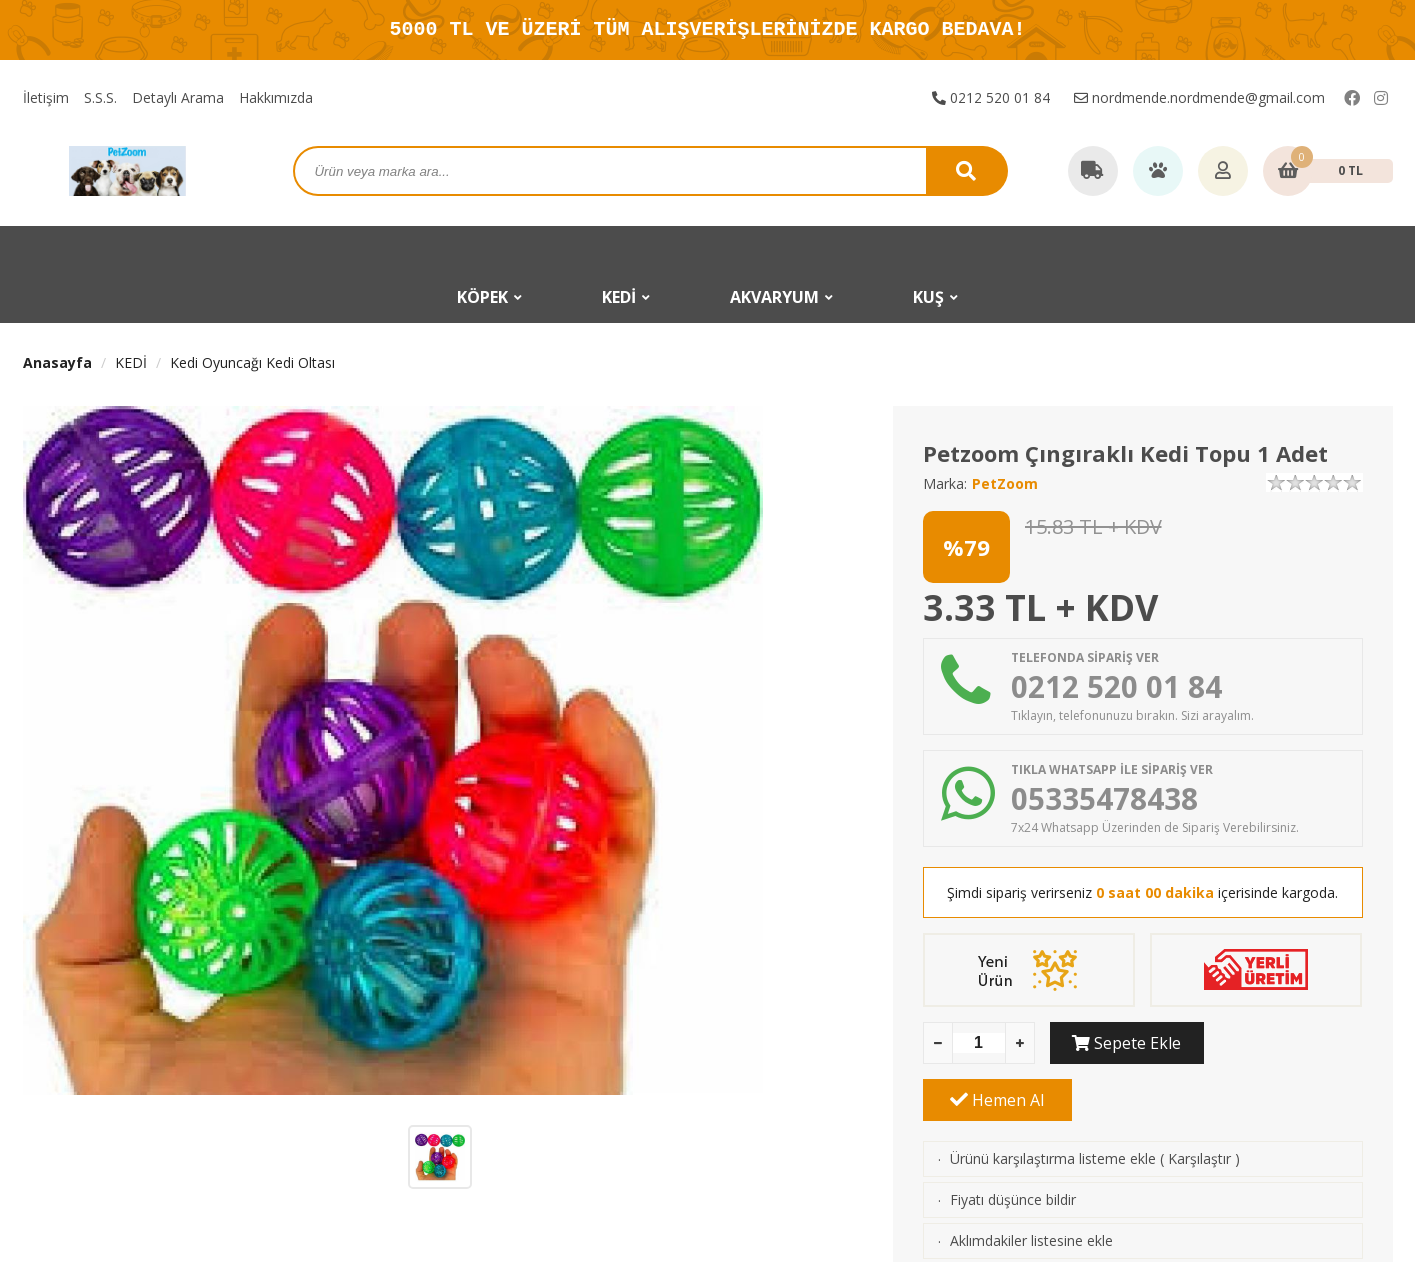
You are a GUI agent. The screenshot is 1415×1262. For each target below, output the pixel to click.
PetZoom (1005, 483)
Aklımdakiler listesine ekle (1031, 1183)
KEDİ (131, 362)
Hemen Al (1288, 1043)
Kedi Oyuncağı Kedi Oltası (252, 362)
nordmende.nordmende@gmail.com (1199, 97)
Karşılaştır (1199, 1101)
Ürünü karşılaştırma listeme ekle (1053, 1101)
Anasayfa (57, 362)
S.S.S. (100, 97)
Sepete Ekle (1124, 1043)
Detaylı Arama (178, 97)
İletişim (46, 97)
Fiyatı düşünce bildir (1013, 1142)
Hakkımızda (276, 97)
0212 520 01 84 (991, 97)
